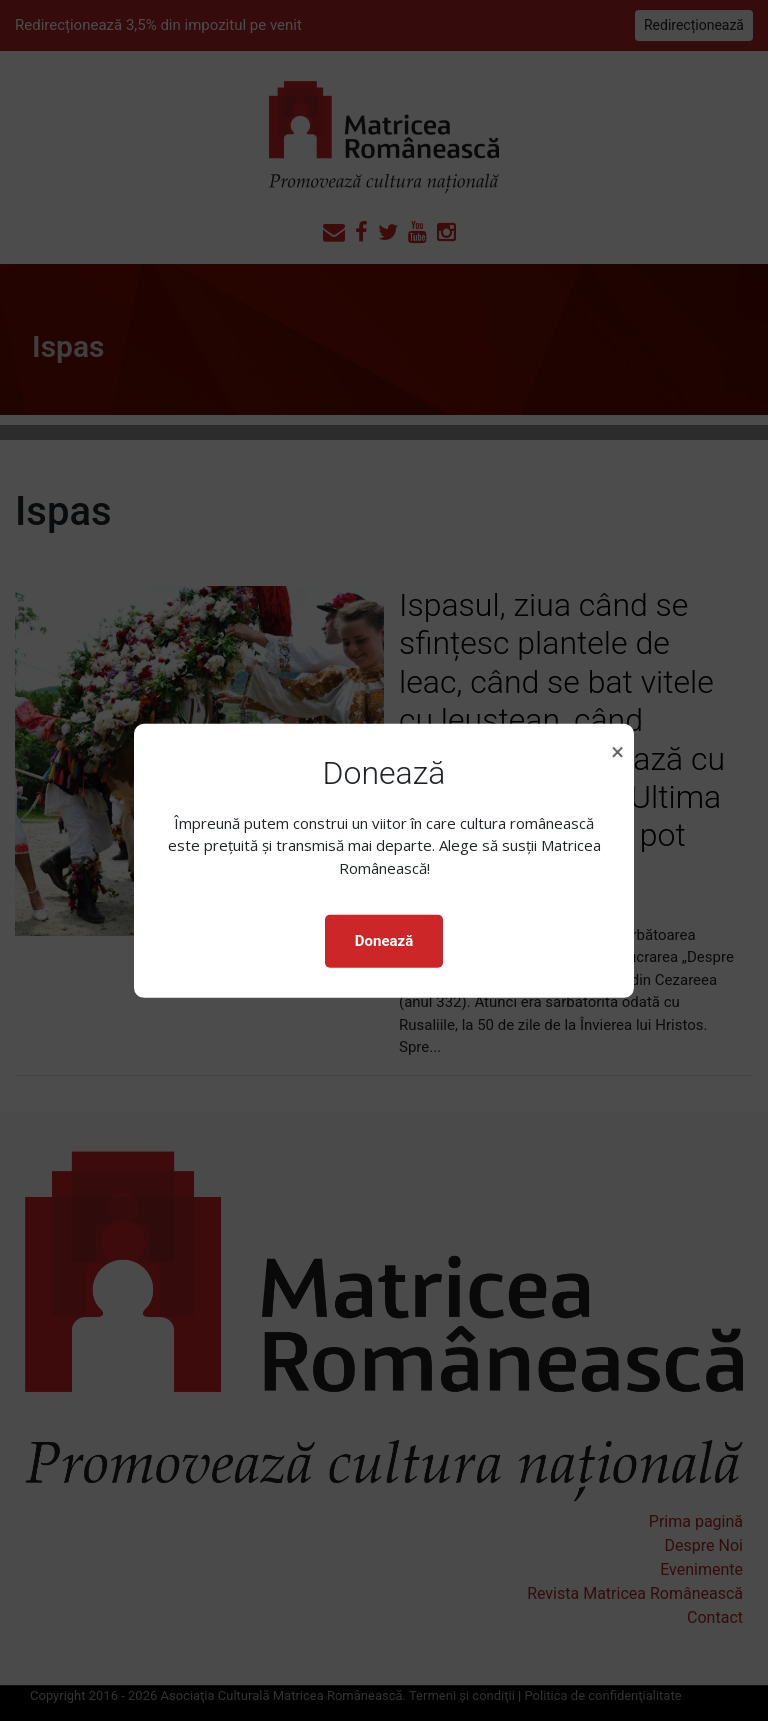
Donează (384, 941)
